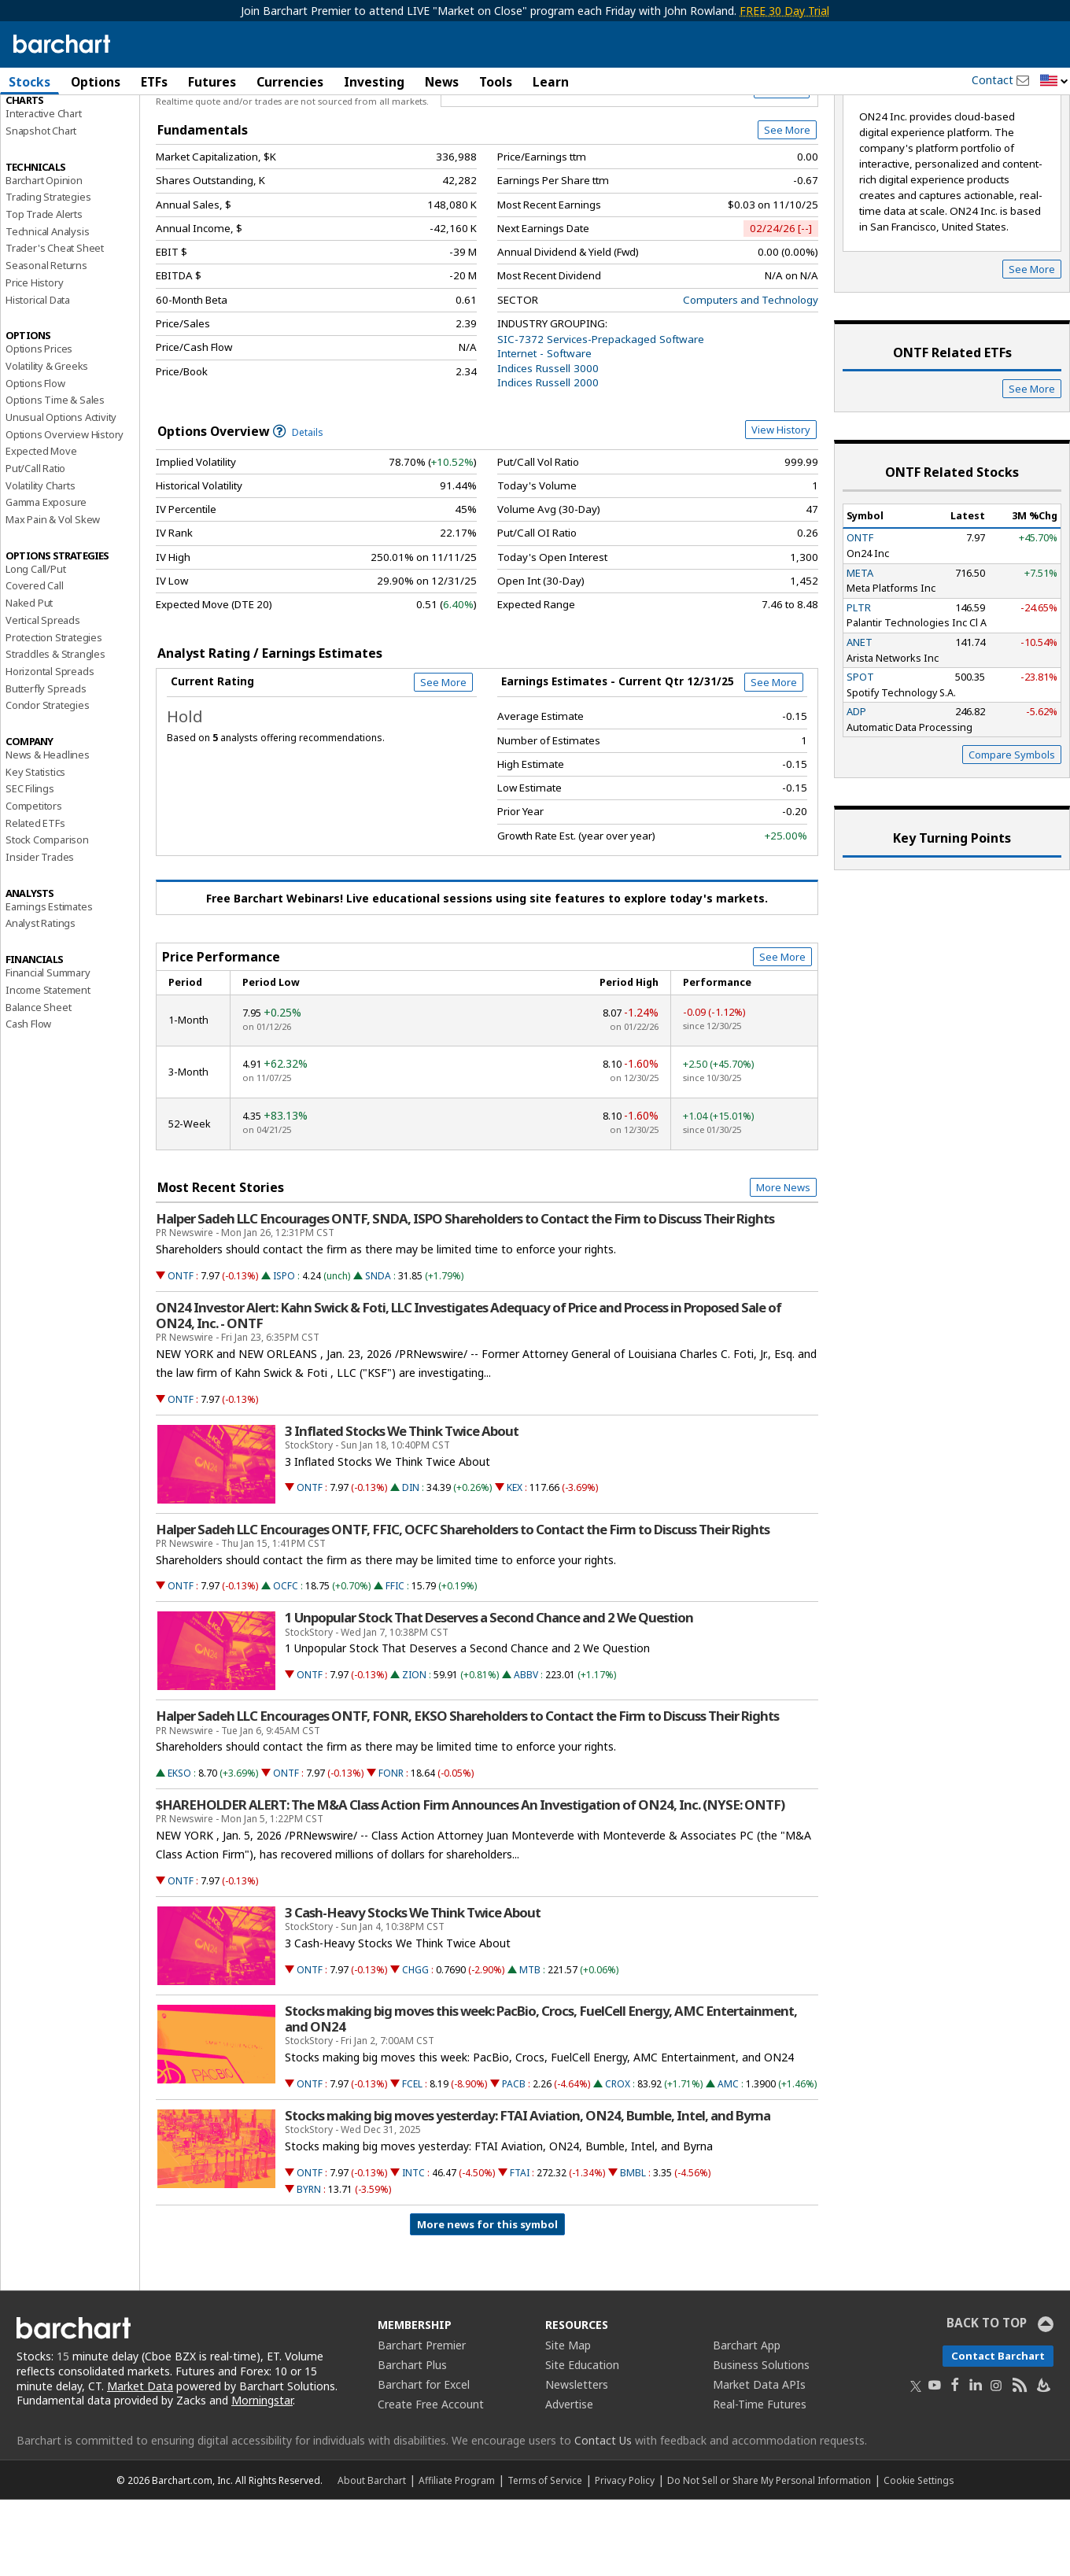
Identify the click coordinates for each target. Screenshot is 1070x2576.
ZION (414, 1751)
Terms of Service (544, 2556)
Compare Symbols (1012, 832)
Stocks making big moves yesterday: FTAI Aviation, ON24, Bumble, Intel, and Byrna (527, 2192)
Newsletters (576, 2460)
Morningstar (262, 2476)
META (860, 649)
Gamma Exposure (46, 578)
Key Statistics (35, 848)
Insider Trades (40, 933)
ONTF (181, 1352)
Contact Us (603, 2516)
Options (95, 81)
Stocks (29, 81)
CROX (617, 2160)
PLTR (859, 684)
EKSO (179, 1849)
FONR (391, 1849)
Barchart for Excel (424, 2460)
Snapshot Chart (41, 207)
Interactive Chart (44, 190)
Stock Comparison (47, 916)
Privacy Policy (625, 2556)
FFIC (395, 1662)
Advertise (569, 2480)
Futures (212, 81)
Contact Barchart (998, 2432)
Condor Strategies (48, 781)
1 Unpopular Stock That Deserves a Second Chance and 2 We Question (489, 1695)
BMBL (633, 2249)
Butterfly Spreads (46, 765)
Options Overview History (65, 511)
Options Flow (35, 459)
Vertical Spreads (43, 696)
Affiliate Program (457, 2556)
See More (787, 206)
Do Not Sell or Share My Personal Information (769, 2556)
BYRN (309, 2265)
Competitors (34, 882)
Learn (551, 81)
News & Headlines (48, 831)
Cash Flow (28, 1100)
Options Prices (39, 425)
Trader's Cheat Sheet (55, 325)
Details (298, 508)
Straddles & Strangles (55, 730)
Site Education (582, 2441)
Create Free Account (431, 2480)
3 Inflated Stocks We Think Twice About (401, 1507)
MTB (530, 2046)
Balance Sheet (38, 1083)
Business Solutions (761, 2441)
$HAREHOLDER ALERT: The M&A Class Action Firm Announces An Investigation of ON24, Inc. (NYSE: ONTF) (470, 1881)
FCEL (412, 2160)
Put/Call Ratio (35, 544)
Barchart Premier (422, 2421)
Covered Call (35, 662)
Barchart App (746, 2421)
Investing (374, 81)
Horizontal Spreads (50, 747)
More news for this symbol (487, 2301)
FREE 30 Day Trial (784, 10)
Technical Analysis (47, 308)
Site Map (568, 2421)
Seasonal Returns (46, 341)
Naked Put (29, 679)
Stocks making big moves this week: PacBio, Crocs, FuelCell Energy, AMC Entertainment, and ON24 (541, 2095)
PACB (514, 2160)
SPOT (860, 753)
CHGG (415, 2046)
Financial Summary (48, 1049)
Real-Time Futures (759, 2480)
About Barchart (372, 2556)
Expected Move (41, 527)
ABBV (526, 1751)
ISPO (284, 1352)
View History (780, 506)
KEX (514, 1563)
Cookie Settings (919, 2556)
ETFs (154, 81)
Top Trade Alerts (44, 290)
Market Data (140, 2462)
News (442, 81)
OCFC (285, 1662)
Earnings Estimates (49, 983)
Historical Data (38, 376)
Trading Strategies (48, 273)
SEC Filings (30, 865)
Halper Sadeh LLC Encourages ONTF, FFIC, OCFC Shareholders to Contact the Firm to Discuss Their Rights (462, 1606)
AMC (728, 2160)
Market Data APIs (759, 2460)
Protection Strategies (54, 714)
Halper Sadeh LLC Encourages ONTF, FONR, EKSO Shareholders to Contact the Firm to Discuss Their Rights (467, 1793)
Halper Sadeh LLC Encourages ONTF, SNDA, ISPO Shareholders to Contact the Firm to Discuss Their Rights (465, 1295)
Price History (34, 359)
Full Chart (781, 165)
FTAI (519, 2249)
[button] (1054, 81)
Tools (495, 81)
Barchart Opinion (44, 256)
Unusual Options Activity (61, 493)
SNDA (378, 1352)
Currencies (289, 81)
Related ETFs (35, 899)
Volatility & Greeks (47, 442)
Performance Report (52, 141)
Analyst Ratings (41, 1000)
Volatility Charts (41, 562)
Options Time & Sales (55, 476)
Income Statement (48, 1066)
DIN (410, 1563)
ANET (860, 718)
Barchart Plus (412, 2441)
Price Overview (43, 123)
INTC (413, 2249)
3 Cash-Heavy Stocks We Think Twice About (413, 1989)
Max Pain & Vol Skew (53, 596)
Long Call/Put (35, 645)
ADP (856, 788)
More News (783, 1264)
